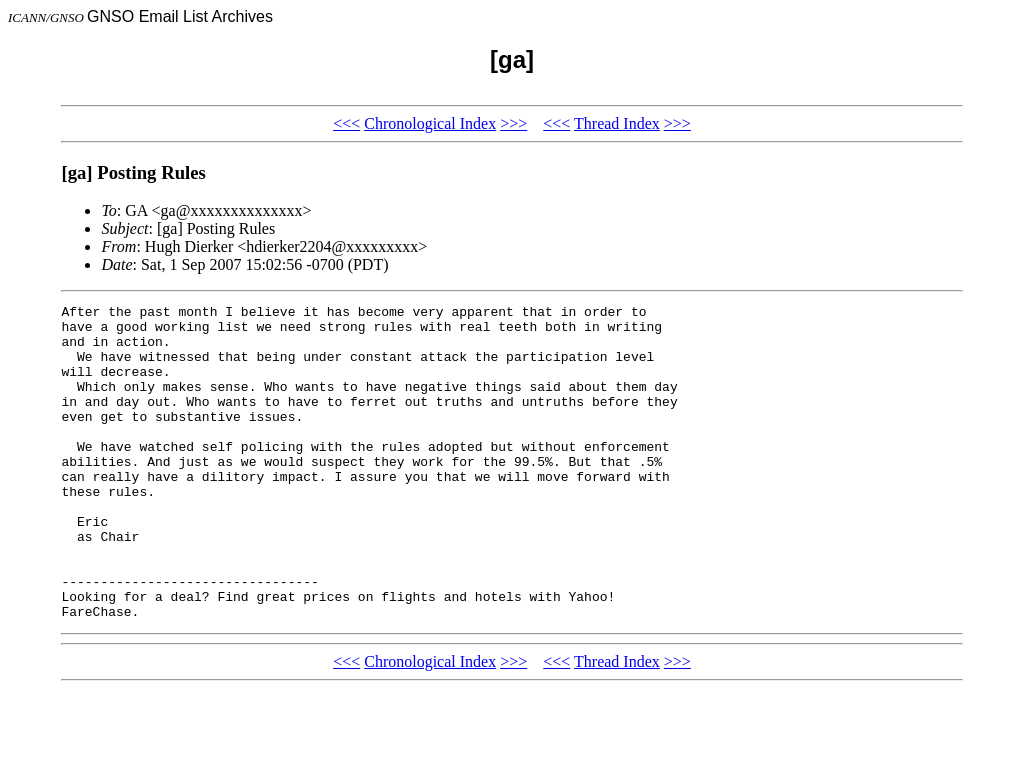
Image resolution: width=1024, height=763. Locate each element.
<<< (346, 123)
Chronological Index (430, 123)
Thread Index (617, 123)
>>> (513, 123)
